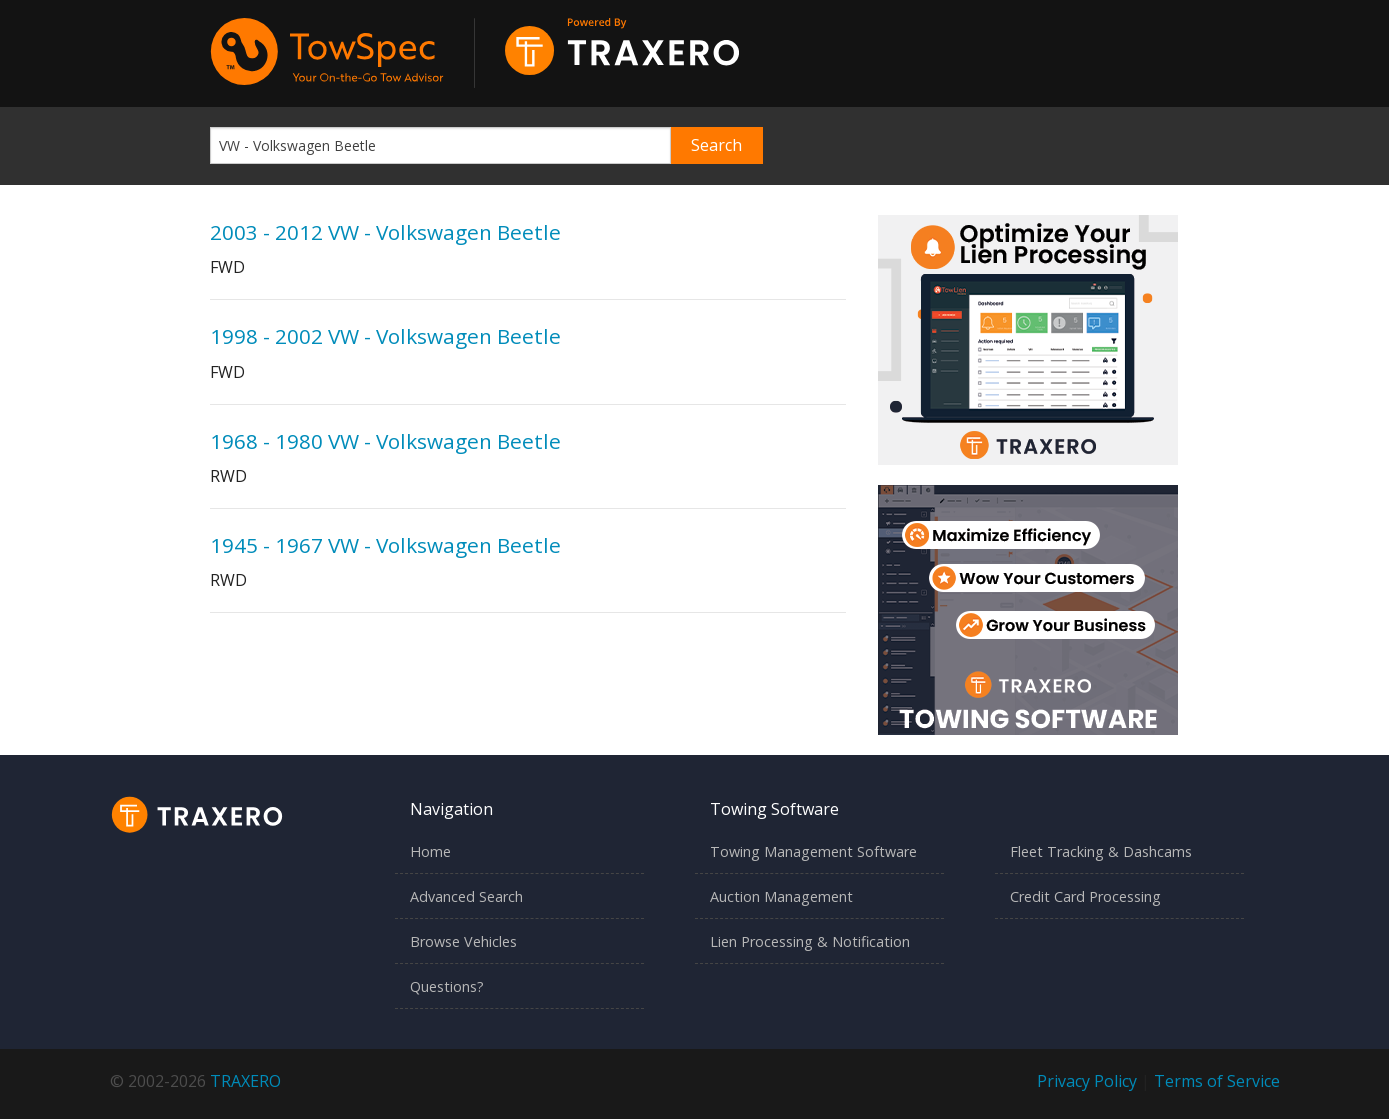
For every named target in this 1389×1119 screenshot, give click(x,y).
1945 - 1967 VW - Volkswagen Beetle (385, 545)
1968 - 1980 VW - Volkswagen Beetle (385, 441)
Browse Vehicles (463, 941)
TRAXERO (245, 1081)
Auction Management (781, 896)
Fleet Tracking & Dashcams (1101, 851)
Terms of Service (1217, 1081)
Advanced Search (466, 896)
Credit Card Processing (1085, 896)
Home (430, 851)
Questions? (447, 986)
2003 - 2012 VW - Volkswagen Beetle (385, 232)
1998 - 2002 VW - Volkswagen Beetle (385, 336)
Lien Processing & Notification (810, 941)
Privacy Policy (1087, 1081)
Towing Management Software (813, 851)
